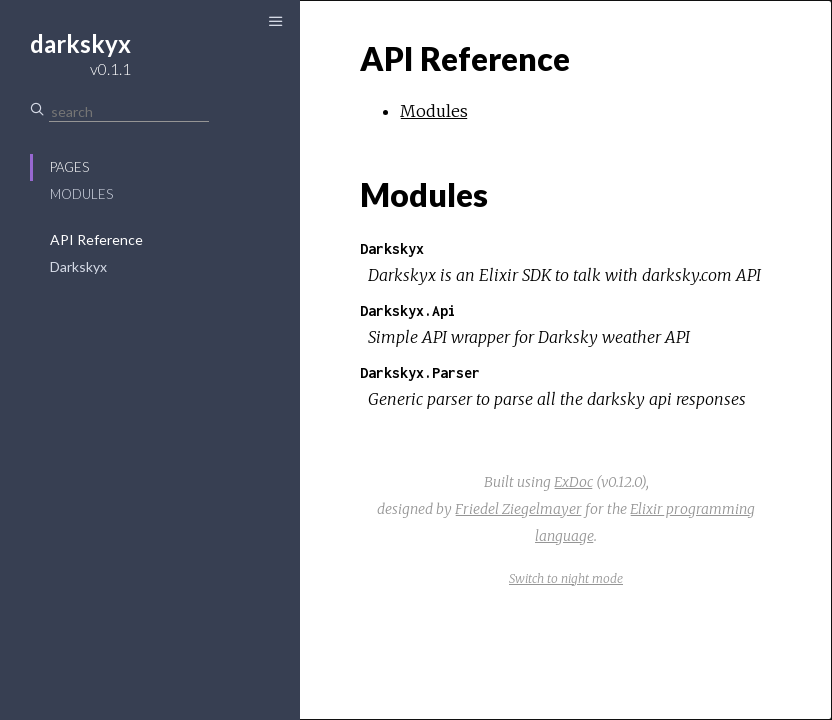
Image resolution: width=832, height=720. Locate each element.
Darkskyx (78, 266)
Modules (81, 194)
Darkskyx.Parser (420, 372)
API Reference (96, 239)
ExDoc (573, 482)
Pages (69, 167)
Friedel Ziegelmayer (518, 509)
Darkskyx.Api (408, 310)
